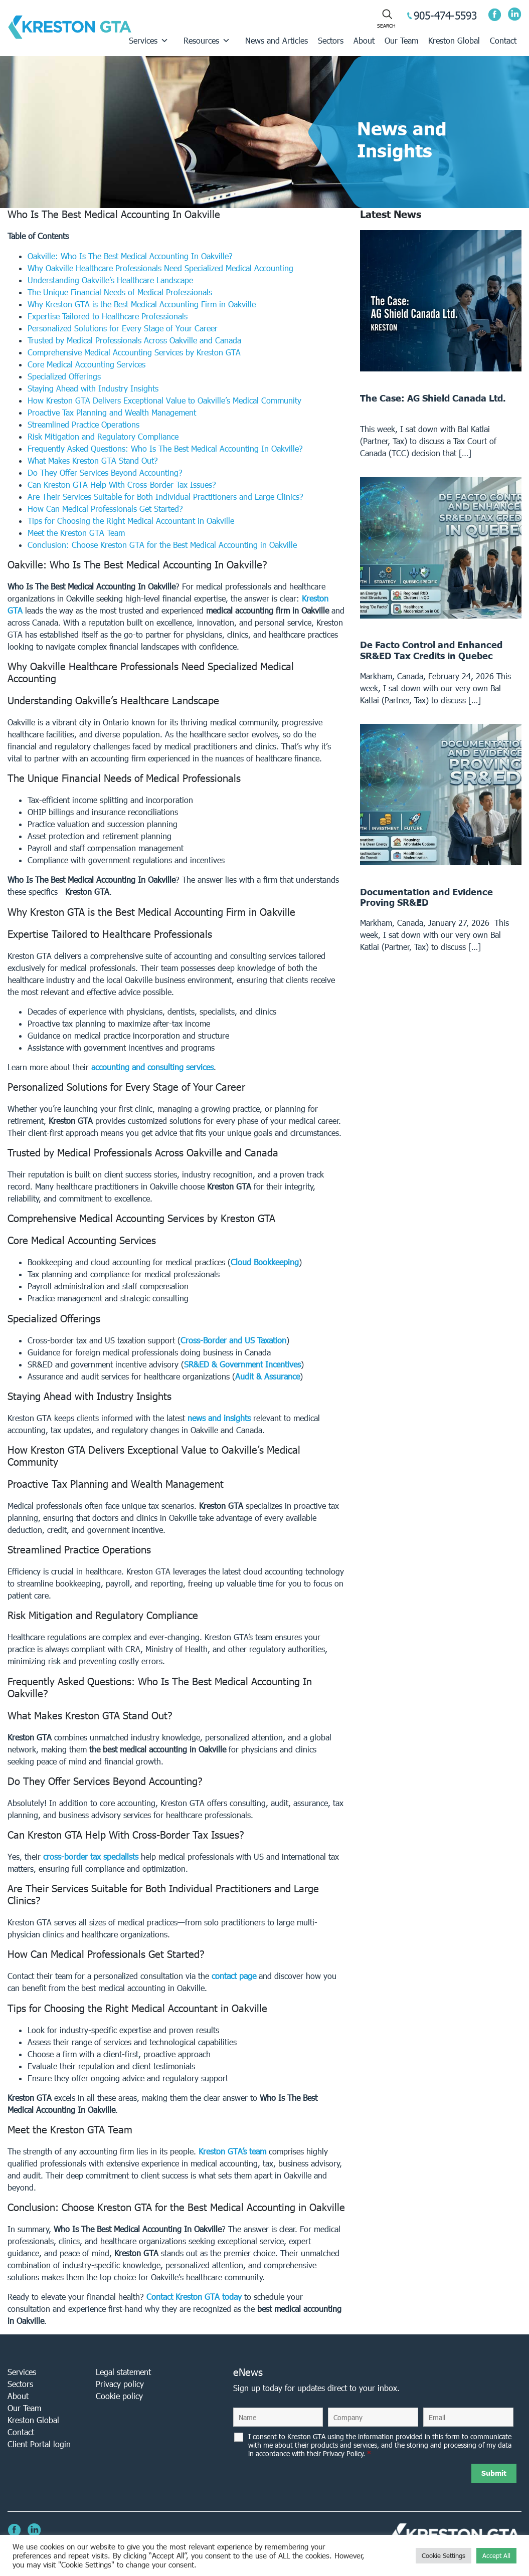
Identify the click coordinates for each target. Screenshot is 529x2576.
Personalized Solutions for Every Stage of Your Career (123, 328)
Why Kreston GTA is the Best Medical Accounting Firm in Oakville (142, 304)
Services (148, 41)
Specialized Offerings (64, 376)
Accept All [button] (496, 2555)
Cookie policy (119, 2396)
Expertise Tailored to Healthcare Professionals (108, 316)
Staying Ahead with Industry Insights (93, 388)
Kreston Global (454, 40)
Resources (207, 41)
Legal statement (123, 2371)
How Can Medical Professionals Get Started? (105, 508)
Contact (503, 40)
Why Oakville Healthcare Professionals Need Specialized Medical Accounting (160, 268)
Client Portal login (39, 2444)
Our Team (401, 40)
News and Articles (276, 40)
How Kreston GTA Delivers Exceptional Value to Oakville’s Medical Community (164, 400)
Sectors (330, 40)
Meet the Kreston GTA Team (76, 532)
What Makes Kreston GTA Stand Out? (93, 460)
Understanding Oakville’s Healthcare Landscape (110, 280)
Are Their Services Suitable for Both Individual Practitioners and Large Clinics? (165, 496)
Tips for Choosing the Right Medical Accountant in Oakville (131, 520)
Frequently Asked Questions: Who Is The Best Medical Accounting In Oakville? (165, 448)
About (364, 40)
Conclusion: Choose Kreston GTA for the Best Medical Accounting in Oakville (162, 544)
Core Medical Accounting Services (86, 364)
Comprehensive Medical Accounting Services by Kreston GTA (134, 352)
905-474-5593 (445, 15)
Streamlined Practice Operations (83, 424)
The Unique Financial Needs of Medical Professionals (120, 292)
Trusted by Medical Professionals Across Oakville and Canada (134, 340)
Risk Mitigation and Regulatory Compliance (103, 436)
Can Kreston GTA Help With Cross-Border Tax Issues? (122, 484)
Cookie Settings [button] (443, 2555)
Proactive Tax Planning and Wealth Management (112, 412)
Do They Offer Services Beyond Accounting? (105, 472)
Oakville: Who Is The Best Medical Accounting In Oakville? (130, 256)
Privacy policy (120, 2384)
